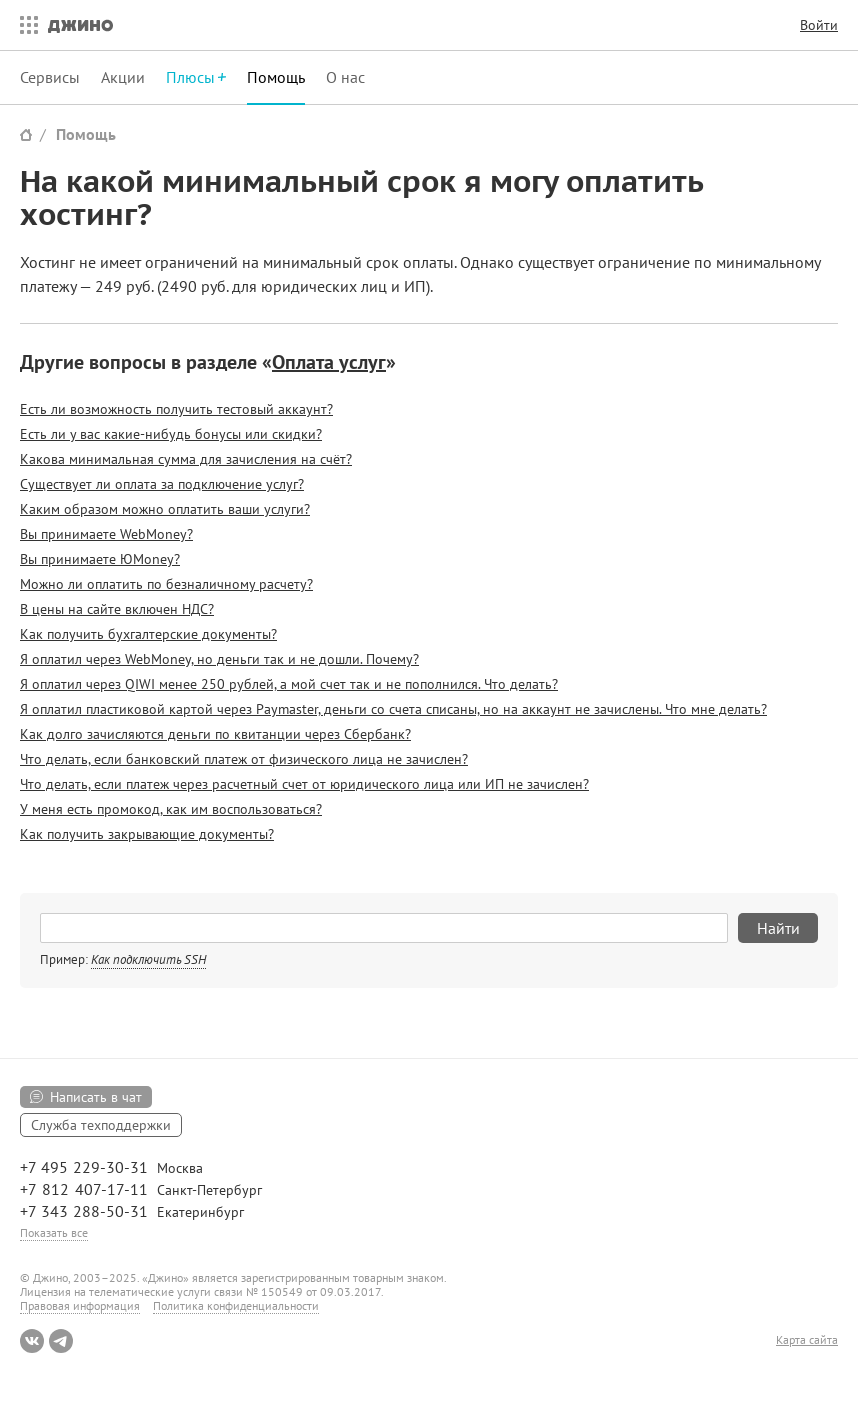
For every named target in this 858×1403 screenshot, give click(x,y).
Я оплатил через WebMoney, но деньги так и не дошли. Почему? (219, 659)
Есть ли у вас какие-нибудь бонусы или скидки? (171, 434)
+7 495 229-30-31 (84, 1167)
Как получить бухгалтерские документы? (148, 634)
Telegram (61, 1341)
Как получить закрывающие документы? (147, 834)
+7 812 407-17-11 (84, 1189)
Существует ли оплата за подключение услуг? (162, 484)
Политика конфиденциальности (236, 1305)
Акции (123, 77)
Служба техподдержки (101, 1125)
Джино (80, 25)
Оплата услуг (329, 362)
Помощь (276, 77)
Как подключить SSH (148, 959)
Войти (819, 25)
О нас (345, 77)
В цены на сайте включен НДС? (117, 609)
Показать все (54, 1232)
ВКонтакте (32, 1341)
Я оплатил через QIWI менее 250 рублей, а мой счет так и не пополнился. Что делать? (289, 684)
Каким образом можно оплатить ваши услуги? (165, 509)
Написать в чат (96, 1097)
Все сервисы (24, 25)
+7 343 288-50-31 (84, 1211)
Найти (778, 928)
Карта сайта (807, 1340)
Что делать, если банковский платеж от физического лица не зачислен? (244, 759)
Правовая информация (80, 1305)
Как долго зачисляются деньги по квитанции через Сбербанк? (215, 734)
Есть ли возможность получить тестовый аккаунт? (176, 409)
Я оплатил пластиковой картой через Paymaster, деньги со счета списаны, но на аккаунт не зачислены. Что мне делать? (393, 709)
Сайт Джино (26, 134)
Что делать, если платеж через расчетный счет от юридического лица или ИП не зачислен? (304, 784)
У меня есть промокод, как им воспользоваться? (171, 809)
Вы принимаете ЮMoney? (100, 559)
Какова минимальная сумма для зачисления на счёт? (186, 459)
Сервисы (50, 77)
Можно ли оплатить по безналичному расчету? (166, 584)
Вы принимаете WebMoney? (106, 534)
